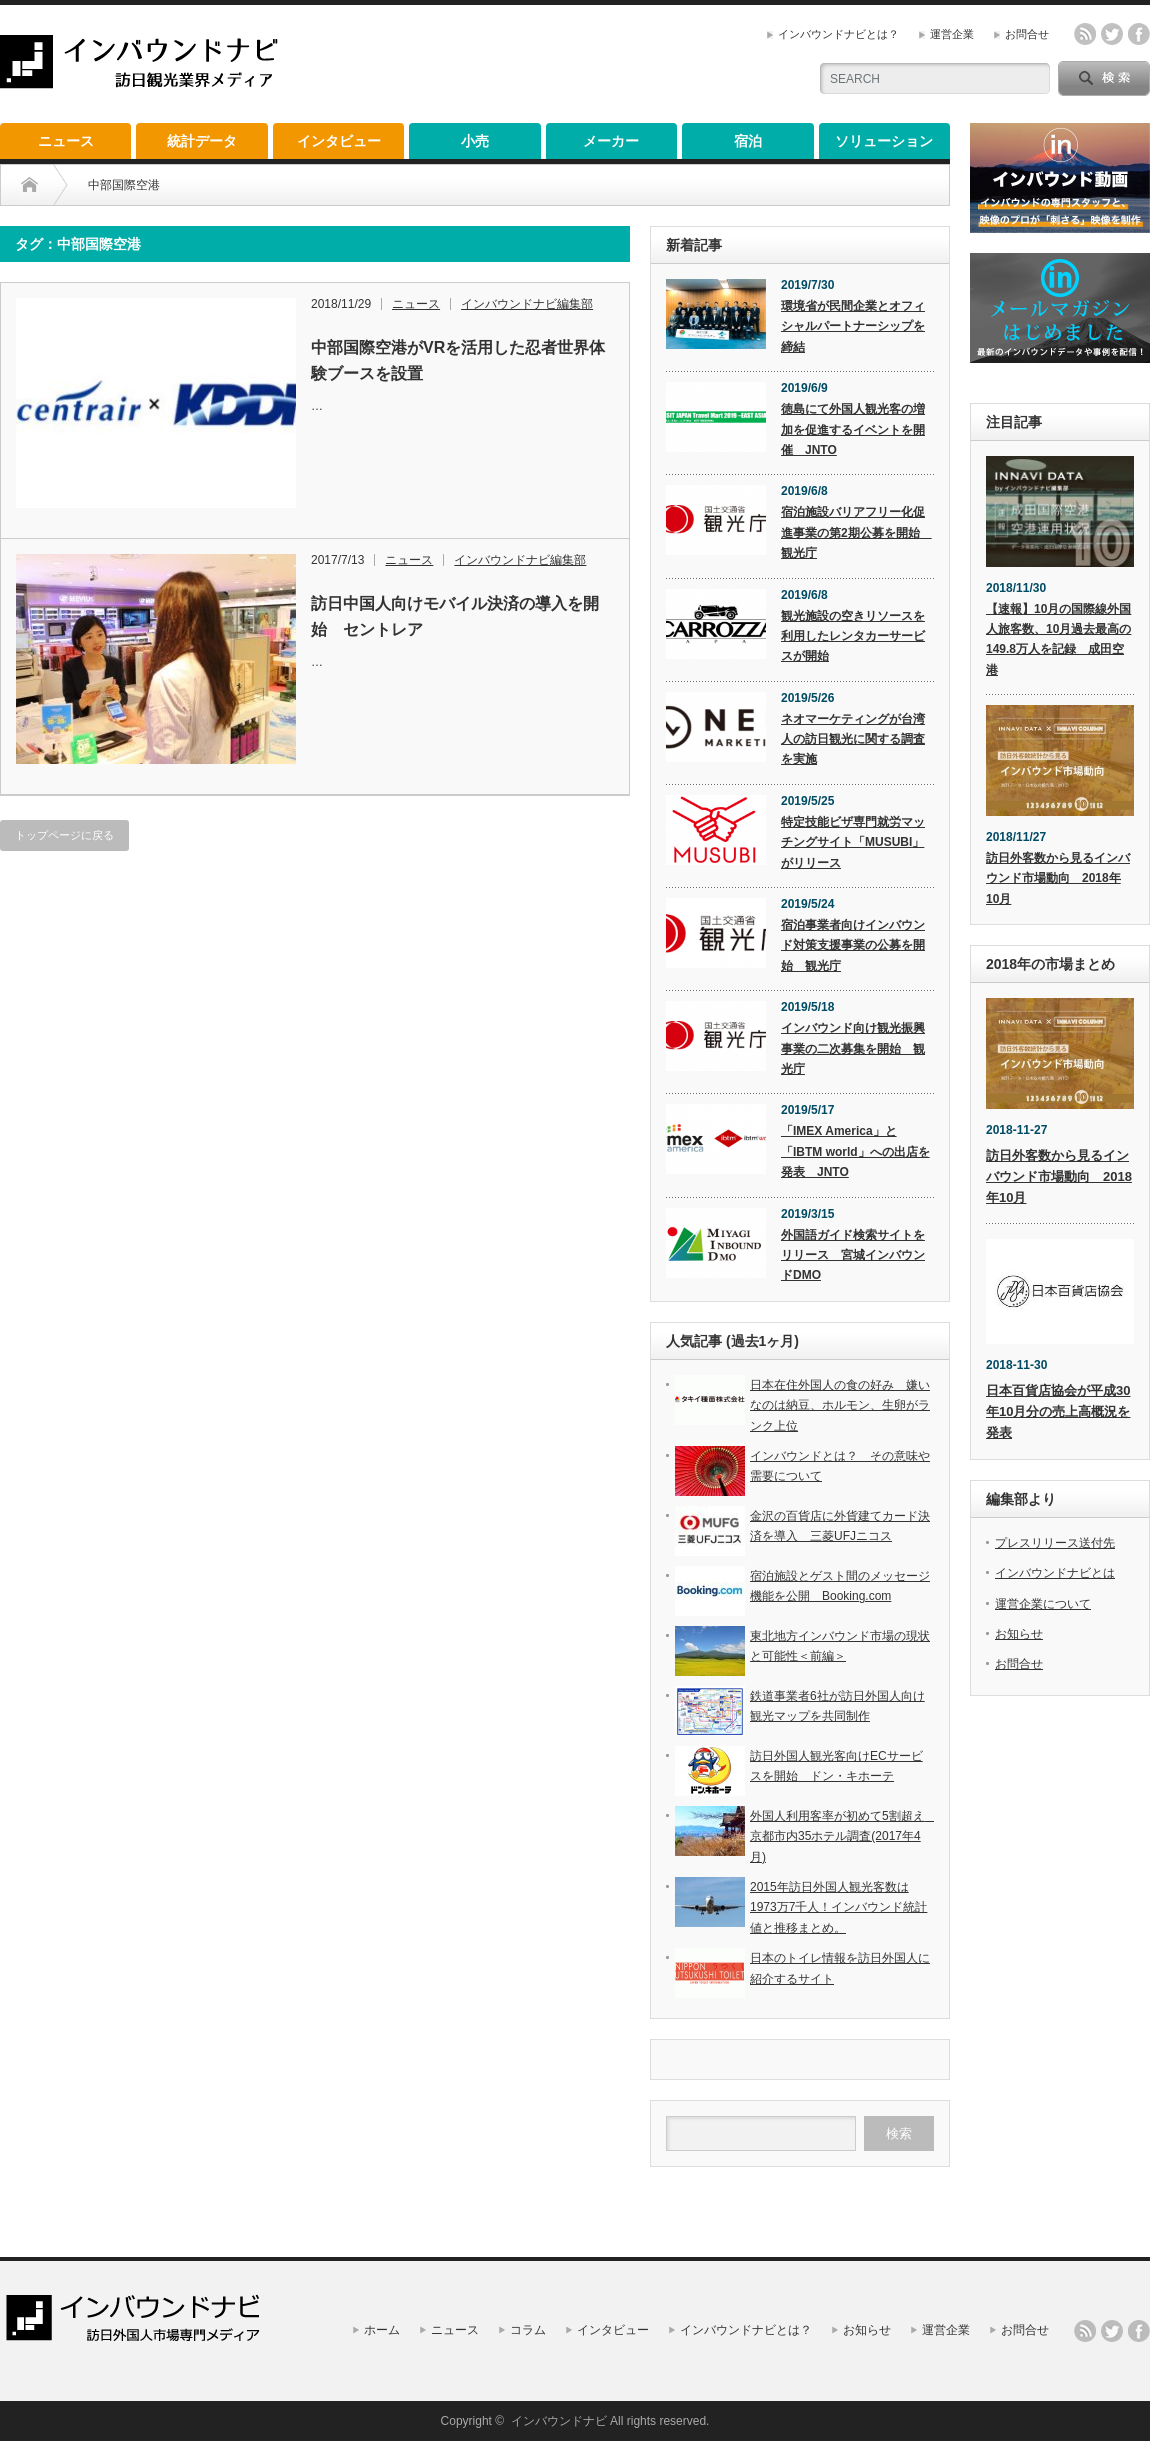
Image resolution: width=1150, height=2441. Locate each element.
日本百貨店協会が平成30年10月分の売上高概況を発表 (1058, 1411)
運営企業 (952, 34)
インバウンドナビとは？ (838, 34)
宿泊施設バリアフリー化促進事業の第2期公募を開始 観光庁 (856, 532)
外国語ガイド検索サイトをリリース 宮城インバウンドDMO (853, 1255)
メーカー (611, 141)
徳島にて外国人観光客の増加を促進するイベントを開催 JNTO (853, 429)
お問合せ (1027, 34)
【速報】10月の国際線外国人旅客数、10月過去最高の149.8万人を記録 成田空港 (1058, 639)
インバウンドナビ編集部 (527, 304)
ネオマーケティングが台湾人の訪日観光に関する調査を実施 (853, 739)
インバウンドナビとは (1055, 1573)
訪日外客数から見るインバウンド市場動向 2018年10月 (1058, 878)
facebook (1139, 34)
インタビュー (339, 141)
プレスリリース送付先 (1055, 1543)
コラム (528, 2330)
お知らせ (1019, 1634)
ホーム (382, 2330)
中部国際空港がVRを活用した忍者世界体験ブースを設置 (458, 360)
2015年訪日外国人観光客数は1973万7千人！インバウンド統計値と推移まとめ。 (838, 1907)
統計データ (202, 141)
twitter (1112, 34)
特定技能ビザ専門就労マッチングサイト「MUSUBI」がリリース (853, 842)
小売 (475, 141)
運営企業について (1043, 1604)
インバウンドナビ (559, 2421)
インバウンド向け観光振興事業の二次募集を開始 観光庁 (853, 1048)
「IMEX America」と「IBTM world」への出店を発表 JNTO (855, 1151)
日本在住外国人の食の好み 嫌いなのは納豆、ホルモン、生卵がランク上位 (840, 1405)
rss (1085, 34)
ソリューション (884, 141)
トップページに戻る (64, 835)
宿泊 (748, 141)
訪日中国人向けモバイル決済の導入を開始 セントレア (455, 616)
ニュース (66, 141)
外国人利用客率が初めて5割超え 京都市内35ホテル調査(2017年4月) (843, 1836)
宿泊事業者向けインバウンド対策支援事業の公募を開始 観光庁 (853, 945)
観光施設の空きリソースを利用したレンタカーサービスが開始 (853, 636)
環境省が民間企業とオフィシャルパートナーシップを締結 (853, 326)
